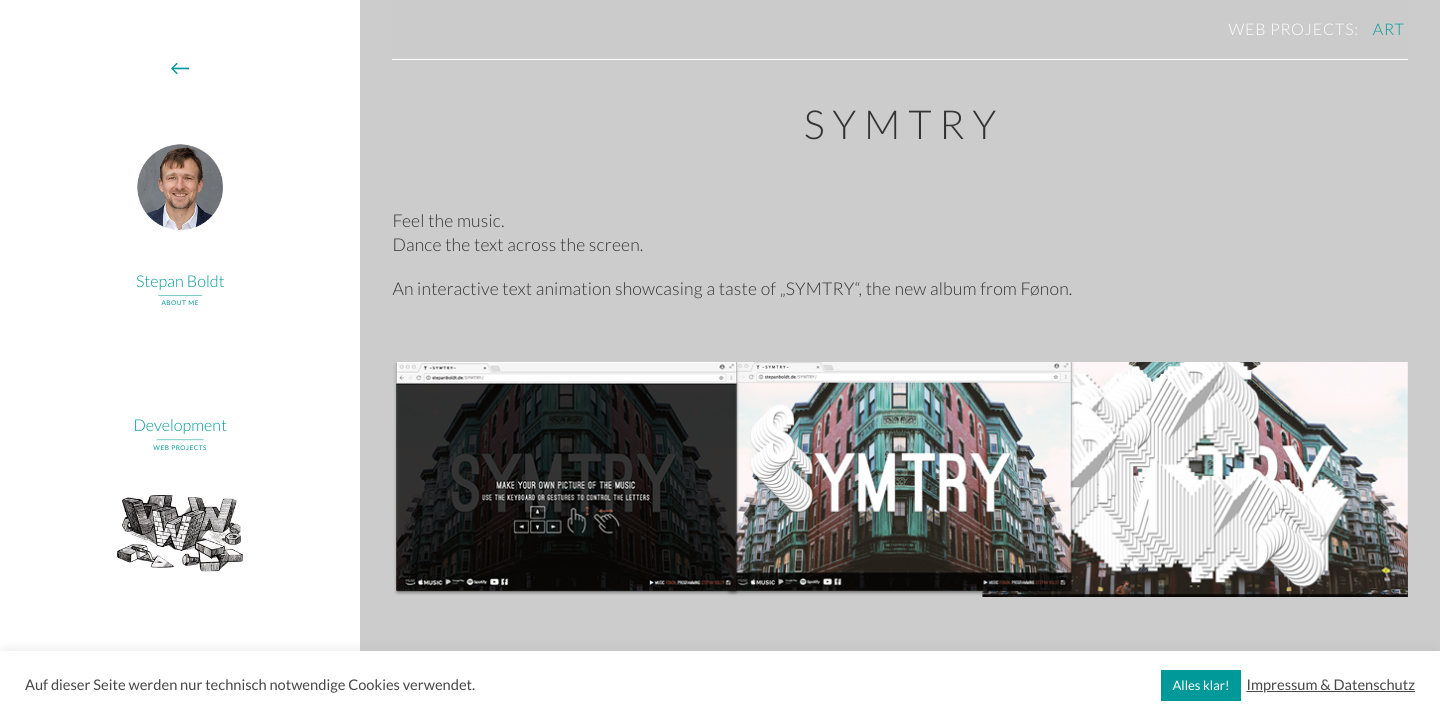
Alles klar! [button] (1201, 685)
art (1389, 29)
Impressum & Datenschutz (1330, 685)
